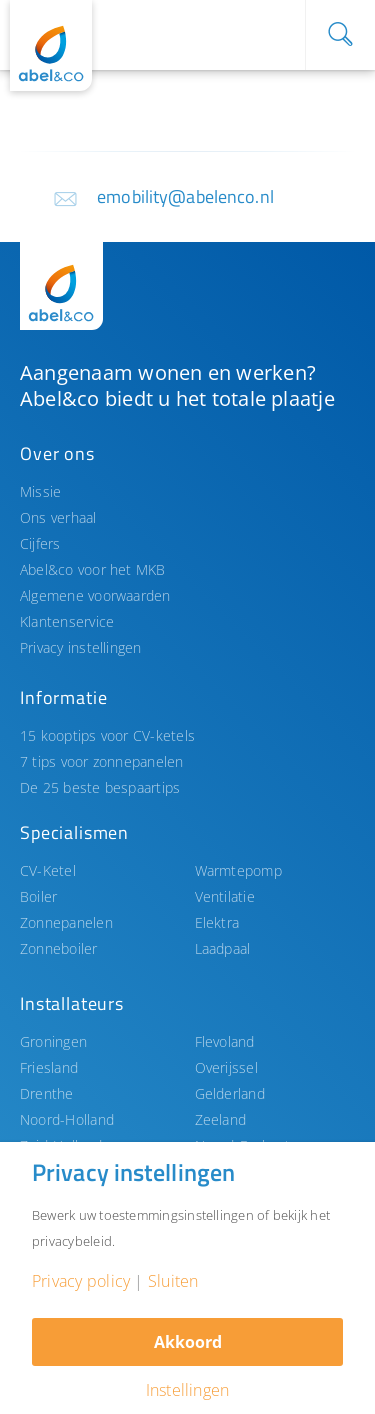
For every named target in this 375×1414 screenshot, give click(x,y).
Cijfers (40, 543)
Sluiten (173, 1281)
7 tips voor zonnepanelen (102, 761)
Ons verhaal (58, 517)
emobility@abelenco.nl (185, 196)
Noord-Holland (67, 1119)
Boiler (38, 896)
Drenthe (47, 1093)
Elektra (217, 922)
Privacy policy (81, 1281)
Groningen (53, 1041)
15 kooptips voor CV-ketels (107, 735)
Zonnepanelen (66, 922)
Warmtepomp (238, 870)
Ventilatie (225, 896)
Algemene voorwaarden (95, 595)
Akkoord (188, 1342)
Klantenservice (67, 621)
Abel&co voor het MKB (93, 569)
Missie (40, 491)
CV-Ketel (48, 870)
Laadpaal (223, 948)
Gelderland (230, 1093)
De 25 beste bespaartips (100, 787)
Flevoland (225, 1041)
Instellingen (188, 1390)
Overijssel (226, 1067)
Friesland (49, 1067)
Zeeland (221, 1119)
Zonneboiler (59, 948)
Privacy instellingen (81, 647)
